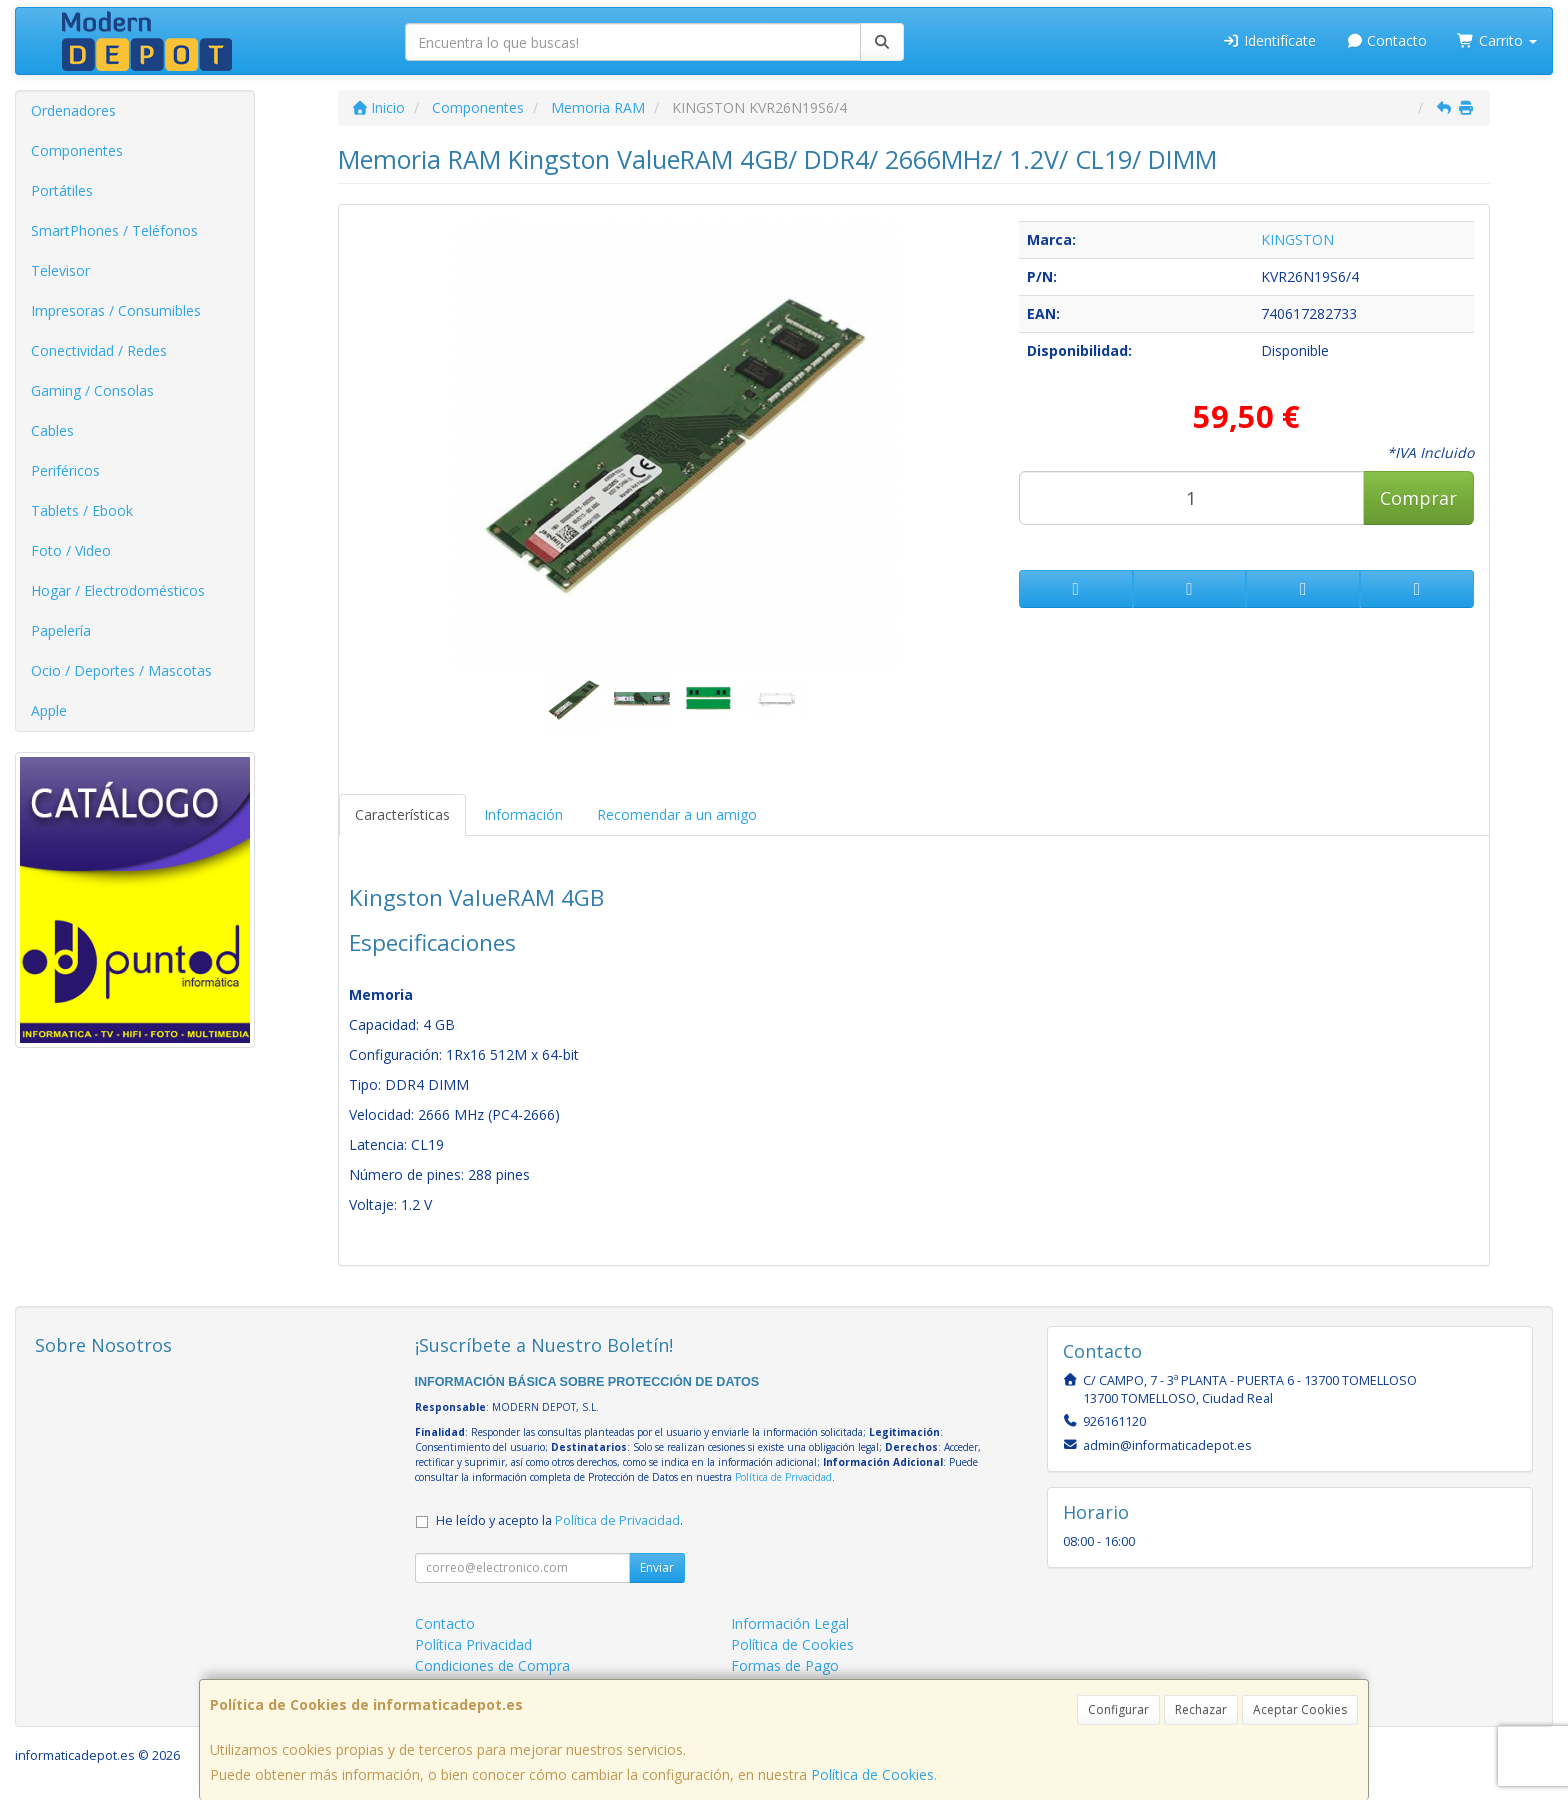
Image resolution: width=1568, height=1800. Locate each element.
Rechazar (1201, 1709)
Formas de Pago (785, 1665)
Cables (52, 430)
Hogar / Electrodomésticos (118, 590)
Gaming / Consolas (92, 390)
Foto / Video (71, 550)
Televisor (60, 270)
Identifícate (1269, 40)
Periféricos (65, 470)
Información (523, 814)
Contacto (1387, 40)
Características (402, 814)
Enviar (657, 1567)
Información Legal (790, 1623)
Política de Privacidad (783, 1477)
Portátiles (62, 190)
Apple (49, 710)
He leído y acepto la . (559, 1520)
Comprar (1418, 498)
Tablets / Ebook (82, 510)
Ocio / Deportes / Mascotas (121, 670)
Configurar (1118, 1709)
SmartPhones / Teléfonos (114, 230)
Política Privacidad (473, 1644)
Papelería (61, 630)
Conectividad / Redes (99, 350)
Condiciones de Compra (492, 1665)
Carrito (1497, 40)
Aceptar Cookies (1300, 1709)
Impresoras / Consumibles (116, 310)
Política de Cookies (872, 1774)
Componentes (77, 150)
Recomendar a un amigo (677, 814)
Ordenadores (73, 110)
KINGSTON (1297, 239)
